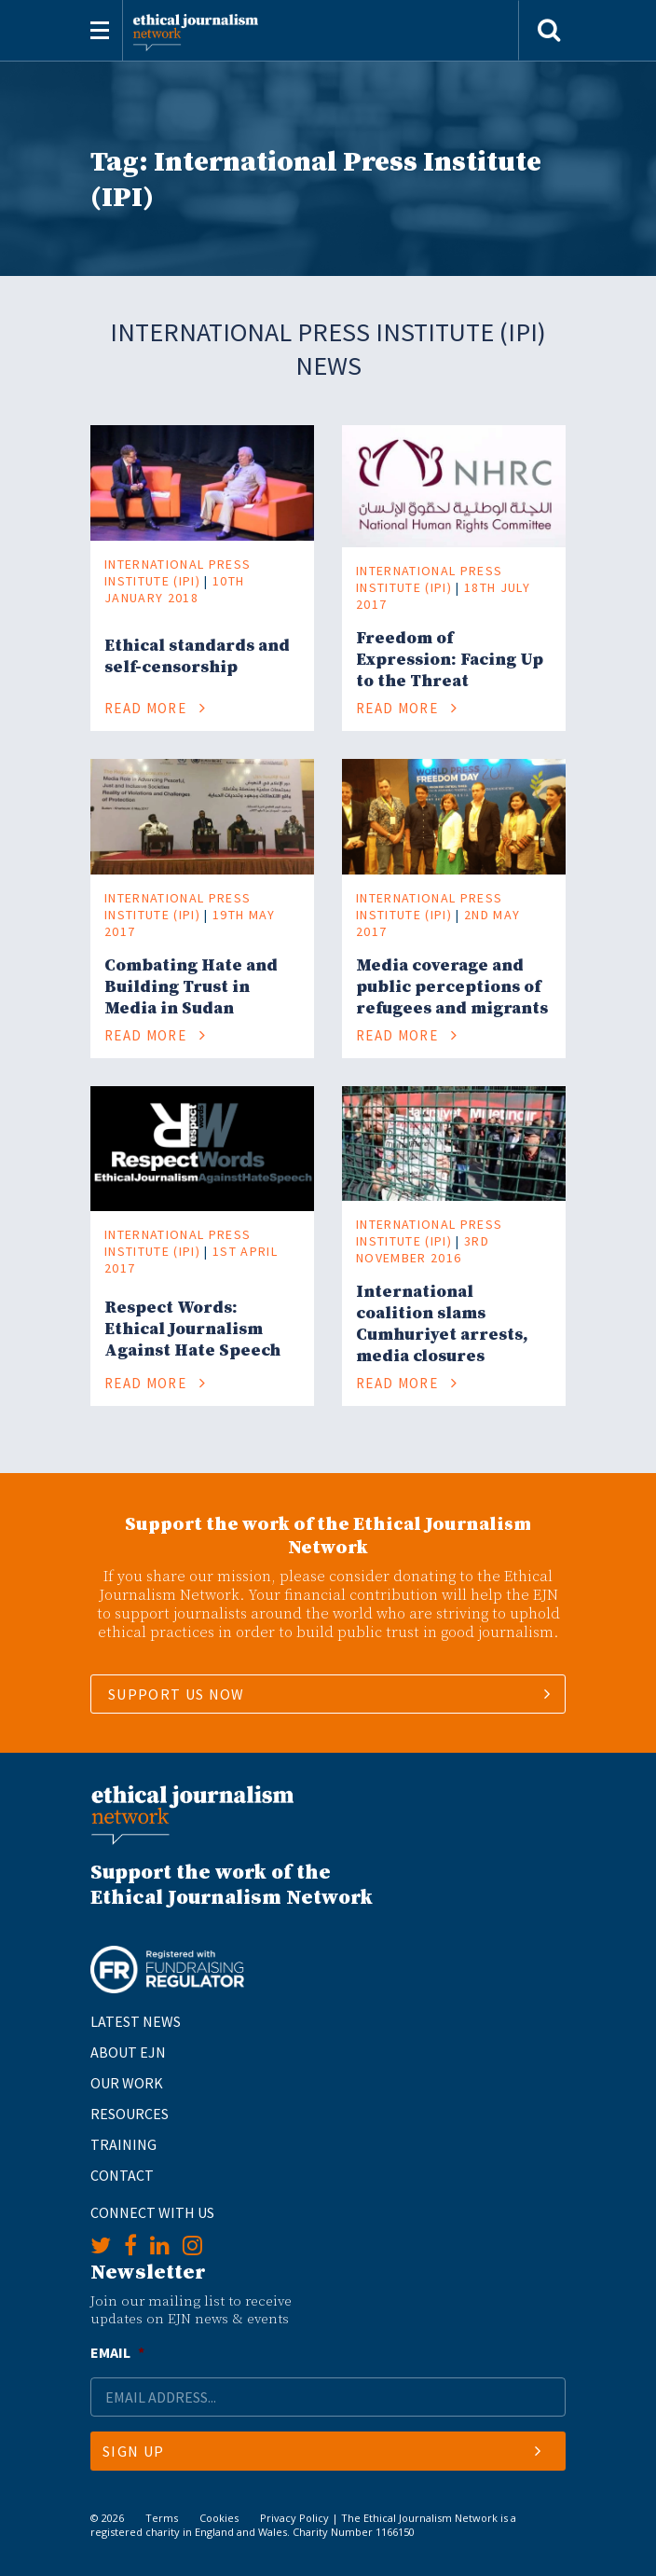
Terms (161, 2518)
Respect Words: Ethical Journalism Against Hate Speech (192, 1329)
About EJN (128, 2052)
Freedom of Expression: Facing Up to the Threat (449, 659)
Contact (122, 2175)
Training (123, 2144)
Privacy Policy (294, 2518)
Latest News (135, 2021)
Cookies (219, 2518)
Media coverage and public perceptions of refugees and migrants (452, 987)
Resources (129, 2113)
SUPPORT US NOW (176, 1694)
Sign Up (321, 2451)
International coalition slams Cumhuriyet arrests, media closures (442, 1324)
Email (117, 2352)
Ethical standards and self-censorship (197, 656)
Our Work (126, 2082)
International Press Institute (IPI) (177, 572)
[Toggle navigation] (99, 30)
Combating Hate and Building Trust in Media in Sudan (191, 987)
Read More (155, 708)
